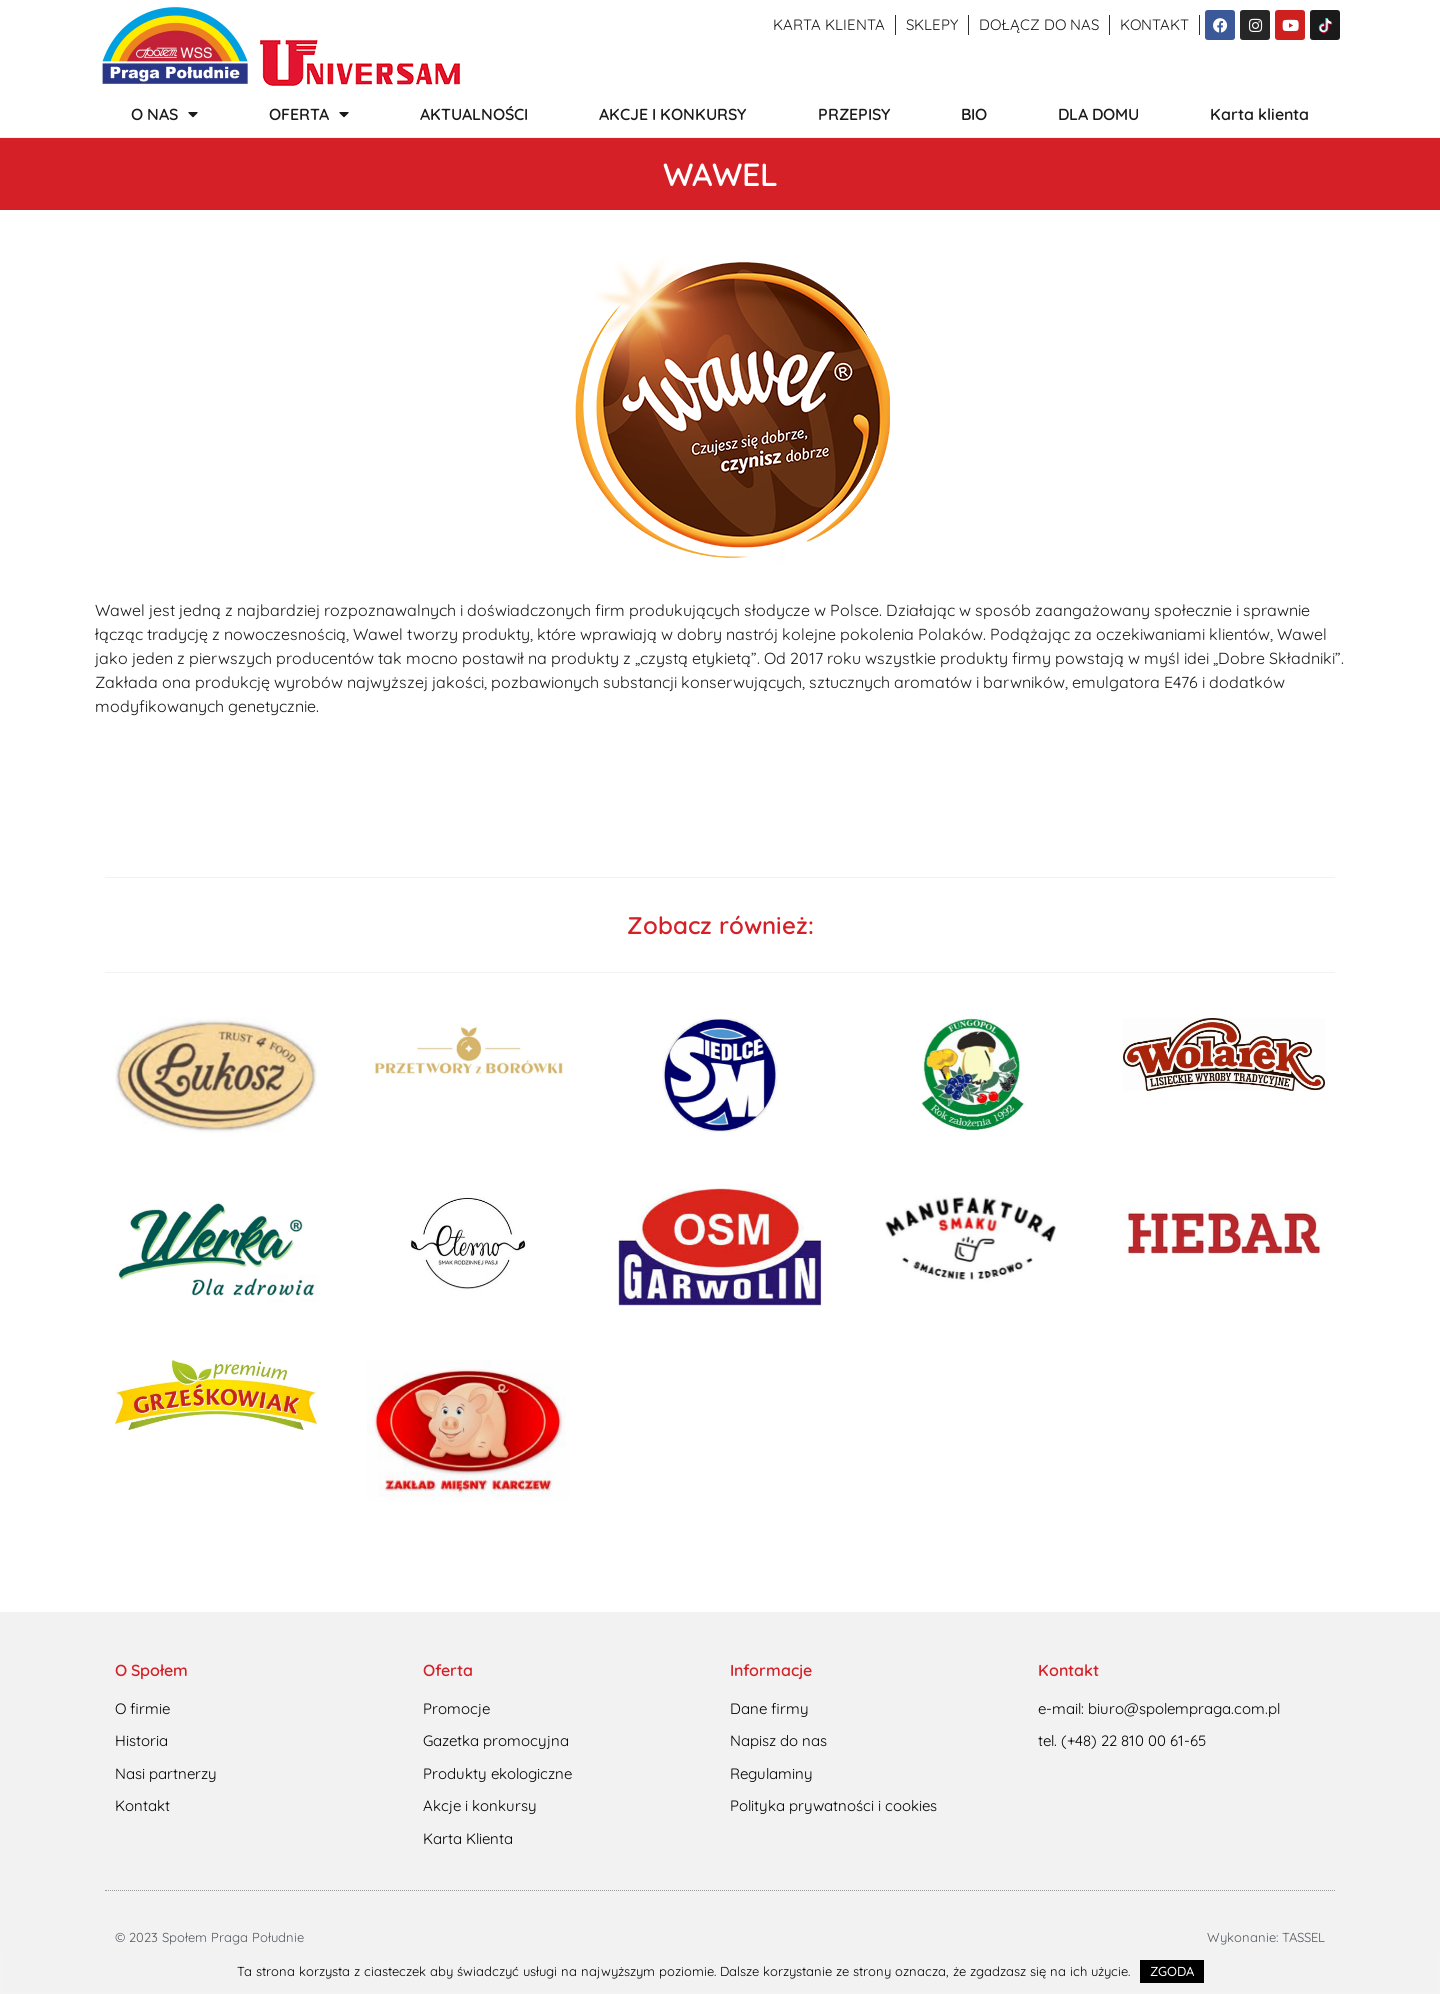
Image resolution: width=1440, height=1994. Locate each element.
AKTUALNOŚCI (474, 114)
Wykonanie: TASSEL (1266, 1937)
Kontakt (1154, 24)
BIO (974, 114)
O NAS (164, 114)
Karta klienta (829, 24)
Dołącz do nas (1039, 24)
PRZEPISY (854, 114)
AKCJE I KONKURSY (672, 114)
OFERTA (309, 114)
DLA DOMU (1098, 114)
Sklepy (932, 24)
